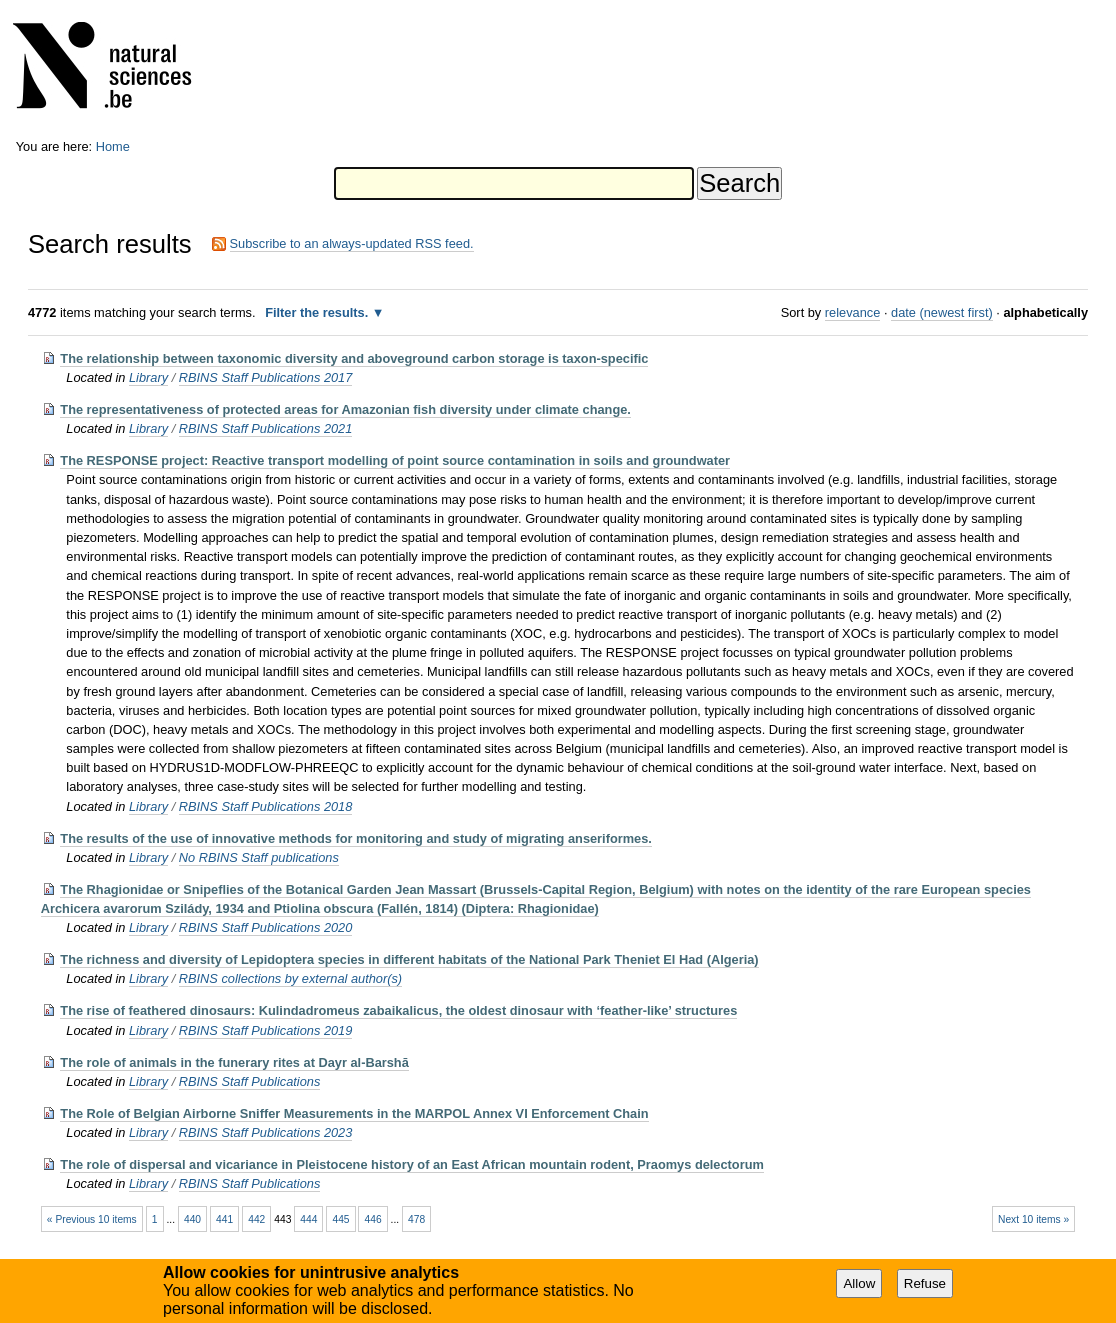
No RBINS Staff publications (259, 857)
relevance (853, 312)
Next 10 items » (1033, 1219)
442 (256, 1219)
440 (192, 1219)
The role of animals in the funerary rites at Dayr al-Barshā (234, 1062)
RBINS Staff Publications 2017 (266, 377)
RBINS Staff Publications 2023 (266, 1132)
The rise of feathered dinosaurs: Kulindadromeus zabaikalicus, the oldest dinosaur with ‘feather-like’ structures (398, 1010)
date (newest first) (942, 312)
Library (148, 377)
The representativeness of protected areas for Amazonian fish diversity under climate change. (345, 409)
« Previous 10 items (92, 1219)
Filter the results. (318, 312)
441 (224, 1219)
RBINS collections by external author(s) (290, 978)
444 (308, 1219)
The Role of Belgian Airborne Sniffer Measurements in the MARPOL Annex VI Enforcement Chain (354, 1113)
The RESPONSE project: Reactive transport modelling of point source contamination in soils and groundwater (395, 460)
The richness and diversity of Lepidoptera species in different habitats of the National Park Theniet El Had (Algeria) (409, 959)
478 (416, 1219)
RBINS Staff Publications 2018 (266, 806)
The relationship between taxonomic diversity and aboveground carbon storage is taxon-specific (354, 358)
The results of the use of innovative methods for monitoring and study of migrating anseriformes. (356, 838)
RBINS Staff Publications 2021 (266, 428)
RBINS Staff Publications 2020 (266, 927)
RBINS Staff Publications (250, 1081)
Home (113, 146)
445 (340, 1219)
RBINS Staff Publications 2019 (266, 1030)
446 (373, 1219)
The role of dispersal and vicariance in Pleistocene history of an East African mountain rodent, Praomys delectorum (412, 1164)
